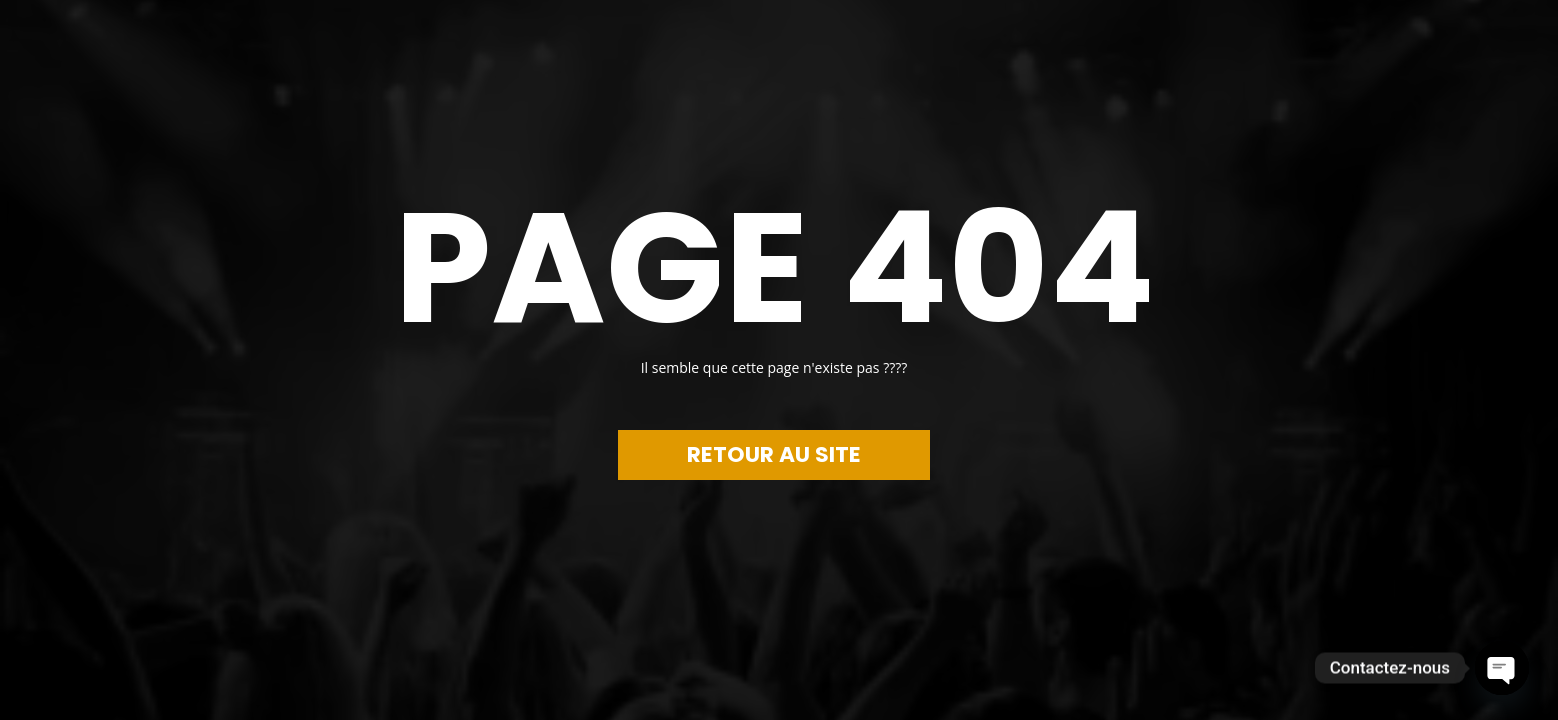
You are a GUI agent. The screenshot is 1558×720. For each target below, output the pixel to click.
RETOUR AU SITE (774, 454)
